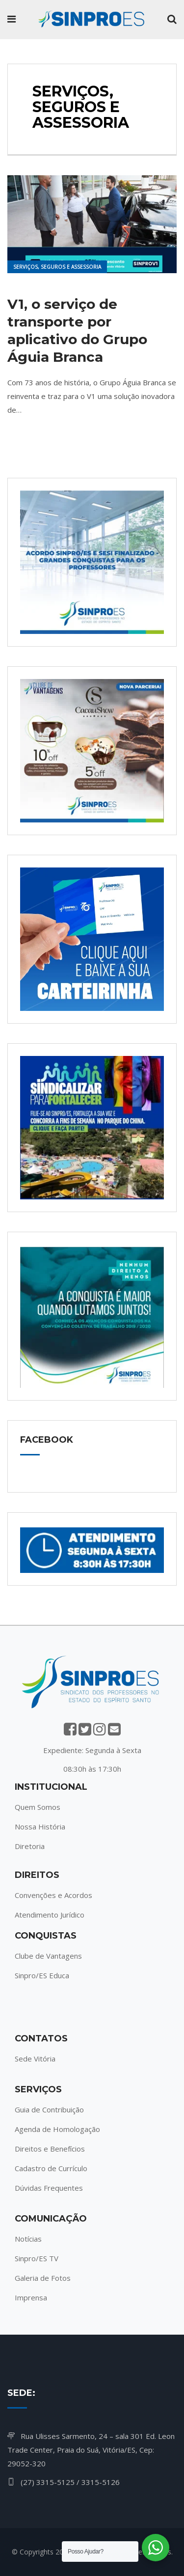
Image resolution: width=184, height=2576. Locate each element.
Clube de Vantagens (48, 1956)
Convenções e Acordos (53, 1895)
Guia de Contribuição (49, 2109)
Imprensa (31, 2297)
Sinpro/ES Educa (42, 1975)
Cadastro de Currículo (51, 2168)
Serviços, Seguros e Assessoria (57, 266)
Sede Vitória (35, 2058)
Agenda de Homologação (57, 2129)
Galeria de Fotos (43, 2278)
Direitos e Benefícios (50, 2149)
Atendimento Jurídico (49, 1915)
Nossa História (40, 1826)
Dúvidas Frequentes (49, 2188)
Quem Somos (37, 1807)
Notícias (28, 2239)
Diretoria (30, 1846)
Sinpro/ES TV (36, 2258)
